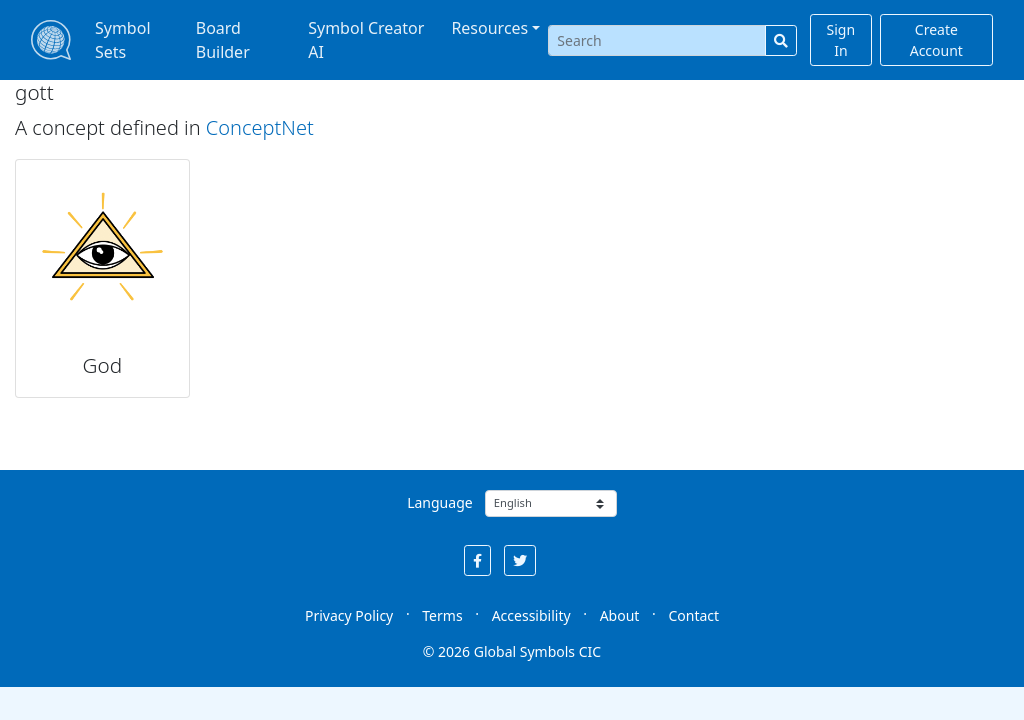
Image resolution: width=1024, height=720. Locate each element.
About (620, 615)
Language (439, 502)
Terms (442, 615)
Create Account (936, 40)
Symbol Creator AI (366, 40)
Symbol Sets (123, 40)
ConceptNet (260, 127)
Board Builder (223, 40)
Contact (693, 615)
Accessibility (531, 615)
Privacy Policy (349, 615)
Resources (489, 28)
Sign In (841, 40)
